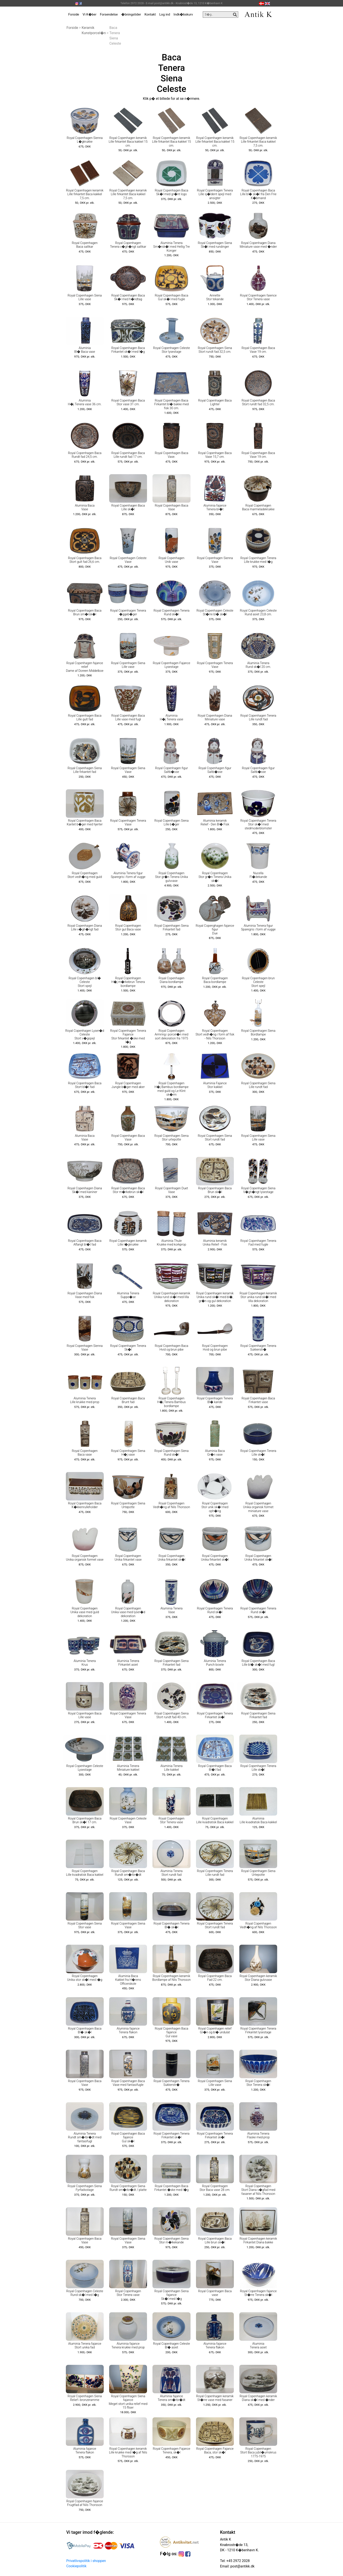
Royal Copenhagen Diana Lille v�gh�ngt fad (84, 927)
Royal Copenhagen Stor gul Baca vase (128, 927)
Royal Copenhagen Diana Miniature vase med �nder (258, 245)
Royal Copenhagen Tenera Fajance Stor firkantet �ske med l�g (128, 1036)
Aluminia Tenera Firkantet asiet (128, 1663)
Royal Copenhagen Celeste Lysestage (84, 1768)
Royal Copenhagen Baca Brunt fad (128, 1400)
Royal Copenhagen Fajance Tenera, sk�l (171, 2450)
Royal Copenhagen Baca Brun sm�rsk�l (85, 612)
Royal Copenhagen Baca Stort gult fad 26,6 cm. (85, 560)
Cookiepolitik (76, 2566)
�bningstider (131, 14)
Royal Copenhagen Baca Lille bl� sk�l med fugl (258, 1663)
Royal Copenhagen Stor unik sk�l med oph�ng (214, 1507)
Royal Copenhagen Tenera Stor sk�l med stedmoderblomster (258, 824)
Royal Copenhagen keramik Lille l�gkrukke (128, 1242)
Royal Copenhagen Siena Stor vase (85, 1925)
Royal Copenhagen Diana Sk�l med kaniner (84, 1190)
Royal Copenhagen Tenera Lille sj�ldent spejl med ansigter (215, 194)
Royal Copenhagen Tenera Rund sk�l (171, 612)
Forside (73, 14)
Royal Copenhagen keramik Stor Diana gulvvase (258, 1978)
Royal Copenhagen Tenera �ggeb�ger (128, 612)
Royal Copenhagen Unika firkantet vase (128, 1558)
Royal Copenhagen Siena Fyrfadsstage (85, 2188)
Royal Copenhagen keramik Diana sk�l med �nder (258, 2398)
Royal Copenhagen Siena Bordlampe (258, 1032)
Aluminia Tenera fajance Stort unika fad (84, 2345)
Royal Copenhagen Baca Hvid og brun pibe (171, 1347)
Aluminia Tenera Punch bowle (215, 1663)
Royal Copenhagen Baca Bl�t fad (215, 1768)
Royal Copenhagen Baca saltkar (85, 245)
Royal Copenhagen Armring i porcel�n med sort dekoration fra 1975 (171, 1034)
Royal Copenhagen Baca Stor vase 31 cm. (128, 402)
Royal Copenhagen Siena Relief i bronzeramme (85, 2398)
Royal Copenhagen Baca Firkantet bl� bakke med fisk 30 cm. (171, 404)
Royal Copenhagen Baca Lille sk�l (128, 507)
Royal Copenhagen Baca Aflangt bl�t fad (85, 1242)
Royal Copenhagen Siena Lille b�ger (171, 822)
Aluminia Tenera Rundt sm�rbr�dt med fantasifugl (85, 2137)
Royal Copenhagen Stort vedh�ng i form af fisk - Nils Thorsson (215, 1034)
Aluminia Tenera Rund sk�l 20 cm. (258, 665)
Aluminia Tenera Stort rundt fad (171, 1873)
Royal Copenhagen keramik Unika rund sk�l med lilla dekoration (171, 1297)
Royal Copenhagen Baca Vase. (171, 455)
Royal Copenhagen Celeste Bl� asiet (171, 2345)
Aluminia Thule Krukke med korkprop (171, 1242)
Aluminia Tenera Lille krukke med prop (84, 1400)
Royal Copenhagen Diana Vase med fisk (84, 1295)
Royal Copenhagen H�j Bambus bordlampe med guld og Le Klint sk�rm (171, 1089)
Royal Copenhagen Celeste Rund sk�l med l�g (84, 2293)
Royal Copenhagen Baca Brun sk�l (215, 1190)
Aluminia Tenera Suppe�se (128, 1295)
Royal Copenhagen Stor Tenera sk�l (258, 2083)
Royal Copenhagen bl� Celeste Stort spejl (84, 982)
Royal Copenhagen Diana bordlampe (171, 980)
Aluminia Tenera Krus (85, 1663)
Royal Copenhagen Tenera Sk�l (128, 1347)
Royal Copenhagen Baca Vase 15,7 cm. (215, 455)
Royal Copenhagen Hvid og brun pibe (215, 1347)
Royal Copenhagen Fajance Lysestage (171, 665)
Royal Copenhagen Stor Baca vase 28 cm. (215, 2188)
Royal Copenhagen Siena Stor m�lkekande (171, 2240)
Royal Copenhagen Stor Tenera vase (171, 1820)
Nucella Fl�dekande (258, 875)
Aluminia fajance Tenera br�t (214, 507)
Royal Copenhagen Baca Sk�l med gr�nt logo (171, 192)
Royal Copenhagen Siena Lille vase (85, 297)
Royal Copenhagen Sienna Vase (215, 560)
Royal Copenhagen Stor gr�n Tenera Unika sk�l (214, 877)
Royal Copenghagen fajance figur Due (215, 929)
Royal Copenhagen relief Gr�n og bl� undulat (214, 2030)
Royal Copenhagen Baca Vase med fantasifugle (128, 2083)
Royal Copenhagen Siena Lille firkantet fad (85, 770)
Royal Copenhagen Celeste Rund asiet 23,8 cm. (258, 612)
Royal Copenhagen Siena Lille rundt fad (258, 1085)
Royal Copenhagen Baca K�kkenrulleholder (85, 1505)
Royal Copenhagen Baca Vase (171, 507)
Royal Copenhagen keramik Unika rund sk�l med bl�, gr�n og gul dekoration (215, 1297)
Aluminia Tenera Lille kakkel (171, 1768)
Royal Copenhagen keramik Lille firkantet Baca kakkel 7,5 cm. (258, 141)
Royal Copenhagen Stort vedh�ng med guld (84, 875)
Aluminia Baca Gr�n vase (215, 1452)
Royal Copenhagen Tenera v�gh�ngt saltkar (128, 245)
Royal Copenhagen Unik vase (171, 560)
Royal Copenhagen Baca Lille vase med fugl (128, 717)
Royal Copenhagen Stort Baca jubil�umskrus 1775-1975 (258, 2452)
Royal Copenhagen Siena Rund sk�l (171, 1452)
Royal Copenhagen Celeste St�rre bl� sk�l (214, 612)
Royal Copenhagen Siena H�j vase (128, 1452)
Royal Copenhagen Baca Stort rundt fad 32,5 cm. (258, 402)
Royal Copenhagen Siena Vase (128, 770)
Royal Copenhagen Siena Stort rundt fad (215, 1137)
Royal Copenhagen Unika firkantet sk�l (172, 1558)
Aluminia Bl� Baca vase (84, 350)
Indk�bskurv (183, 14)
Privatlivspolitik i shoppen (86, 2561)
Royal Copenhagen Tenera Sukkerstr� (258, 1347)
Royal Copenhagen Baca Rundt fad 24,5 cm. (85, 455)
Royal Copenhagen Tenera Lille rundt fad (258, 717)
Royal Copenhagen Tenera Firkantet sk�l (215, 1715)
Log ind (164, 14)
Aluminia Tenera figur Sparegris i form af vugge (128, 875)
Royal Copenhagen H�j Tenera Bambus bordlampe (171, 1402)
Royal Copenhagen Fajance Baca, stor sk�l (215, 2450)
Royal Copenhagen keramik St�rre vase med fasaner (215, 2398)
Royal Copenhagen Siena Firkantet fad (171, 927)
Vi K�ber (89, 14)
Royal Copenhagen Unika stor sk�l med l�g (84, 1978)
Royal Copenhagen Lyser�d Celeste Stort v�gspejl (84, 1034)
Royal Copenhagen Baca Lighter (215, 402)
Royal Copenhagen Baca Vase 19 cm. (258, 350)
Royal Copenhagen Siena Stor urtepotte (171, 1137)
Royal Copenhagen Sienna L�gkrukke (85, 140)
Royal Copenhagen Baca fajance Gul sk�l (128, 2137)
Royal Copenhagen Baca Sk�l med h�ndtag (128, 297)
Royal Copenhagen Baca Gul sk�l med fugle (171, 297)
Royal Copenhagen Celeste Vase (128, 560)
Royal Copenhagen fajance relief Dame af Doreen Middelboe (84, 667)
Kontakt (150, 14)
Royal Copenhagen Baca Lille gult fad (85, 717)
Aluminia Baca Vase (84, 507)
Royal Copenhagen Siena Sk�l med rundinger (215, 245)
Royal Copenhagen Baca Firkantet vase (258, 1400)
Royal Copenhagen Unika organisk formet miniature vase (258, 1507)
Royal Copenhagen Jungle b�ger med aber (128, 1085)
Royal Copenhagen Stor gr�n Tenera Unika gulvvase (171, 877)
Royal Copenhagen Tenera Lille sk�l (258, 1452)
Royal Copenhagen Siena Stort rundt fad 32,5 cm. (215, 350)
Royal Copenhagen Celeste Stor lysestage (171, 350)
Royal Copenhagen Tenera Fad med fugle (258, 1242)
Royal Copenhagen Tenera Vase (215, 665)
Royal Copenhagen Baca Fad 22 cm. (215, 1978)
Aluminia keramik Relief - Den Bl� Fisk (215, 822)
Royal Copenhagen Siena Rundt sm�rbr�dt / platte (128, 2188)
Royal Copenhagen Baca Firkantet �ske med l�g (171, 2188)
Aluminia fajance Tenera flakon (128, 2030)
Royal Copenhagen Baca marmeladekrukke (258, 507)
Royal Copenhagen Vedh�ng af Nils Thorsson (171, 1505)
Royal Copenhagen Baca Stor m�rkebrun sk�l (128, 1190)
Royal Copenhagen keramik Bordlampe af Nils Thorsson (171, 1978)
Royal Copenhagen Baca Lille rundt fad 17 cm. (128, 455)
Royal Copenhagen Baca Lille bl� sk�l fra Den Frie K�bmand (258, 194)
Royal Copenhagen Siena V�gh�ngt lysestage (258, 1190)
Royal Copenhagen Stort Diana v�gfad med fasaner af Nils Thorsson (258, 2190)
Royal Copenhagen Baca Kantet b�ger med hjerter (85, 822)
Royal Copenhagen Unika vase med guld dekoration (84, 1612)
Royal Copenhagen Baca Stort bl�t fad (85, 1085)
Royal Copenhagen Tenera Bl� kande (215, 1400)
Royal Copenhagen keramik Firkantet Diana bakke (258, 2240)
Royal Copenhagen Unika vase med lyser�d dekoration (128, 1612)
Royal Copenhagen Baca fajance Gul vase (171, 2032)
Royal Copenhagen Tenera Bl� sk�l (171, 1925)
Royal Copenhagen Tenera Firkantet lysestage (258, 2030)
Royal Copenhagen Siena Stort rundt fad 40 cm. (171, 1715)
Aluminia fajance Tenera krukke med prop (128, 2345)
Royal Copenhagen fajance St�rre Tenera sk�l (258, 2293)
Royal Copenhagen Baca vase (85, 1452)
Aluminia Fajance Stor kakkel (215, 1085)
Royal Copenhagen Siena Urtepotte (128, 1505)
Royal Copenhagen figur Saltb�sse (171, 770)
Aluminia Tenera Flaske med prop (258, 2135)
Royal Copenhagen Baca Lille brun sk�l (215, 2240)
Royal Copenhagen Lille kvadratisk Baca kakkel (214, 1820)
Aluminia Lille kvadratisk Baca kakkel (258, 1820)
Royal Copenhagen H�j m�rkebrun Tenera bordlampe (128, 982)
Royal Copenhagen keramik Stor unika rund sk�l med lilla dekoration (258, 1297)
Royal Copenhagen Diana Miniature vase (215, 717)
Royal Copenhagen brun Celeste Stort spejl (258, 982)
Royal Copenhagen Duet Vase (171, 1190)
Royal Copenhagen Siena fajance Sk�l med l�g (171, 2295)
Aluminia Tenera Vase (171, 1610)
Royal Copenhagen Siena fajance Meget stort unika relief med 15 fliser (128, 2401)
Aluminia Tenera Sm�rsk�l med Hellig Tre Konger (171, 247)
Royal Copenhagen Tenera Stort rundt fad (215, 1925)
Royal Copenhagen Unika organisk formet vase (84, 1558)
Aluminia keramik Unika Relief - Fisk (215, 1242)
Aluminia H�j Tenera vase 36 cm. (85, 402)
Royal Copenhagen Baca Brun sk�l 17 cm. (85, 1820)
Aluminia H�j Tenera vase (171, 717)
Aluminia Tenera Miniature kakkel (128, 1768)
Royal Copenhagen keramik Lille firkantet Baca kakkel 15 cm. (128, 141)
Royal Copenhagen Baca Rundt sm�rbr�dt (128, 1873)
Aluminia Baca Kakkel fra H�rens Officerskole (128, 1980)
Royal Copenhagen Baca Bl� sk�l (85, 2030)
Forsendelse (109, 14)
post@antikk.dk (241, 2566)
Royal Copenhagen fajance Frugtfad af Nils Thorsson (84, 2503)
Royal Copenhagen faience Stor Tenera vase (258, 297)
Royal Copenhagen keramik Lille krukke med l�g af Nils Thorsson (128, 2452)
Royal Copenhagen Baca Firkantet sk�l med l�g (128, 350)
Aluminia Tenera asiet (258, 2345)
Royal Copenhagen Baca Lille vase (85, 1715)
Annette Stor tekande (215, 297)
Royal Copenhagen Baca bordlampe (215, 980)
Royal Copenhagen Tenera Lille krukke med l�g (258, 560)
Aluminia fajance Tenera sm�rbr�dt (171, 2398)
